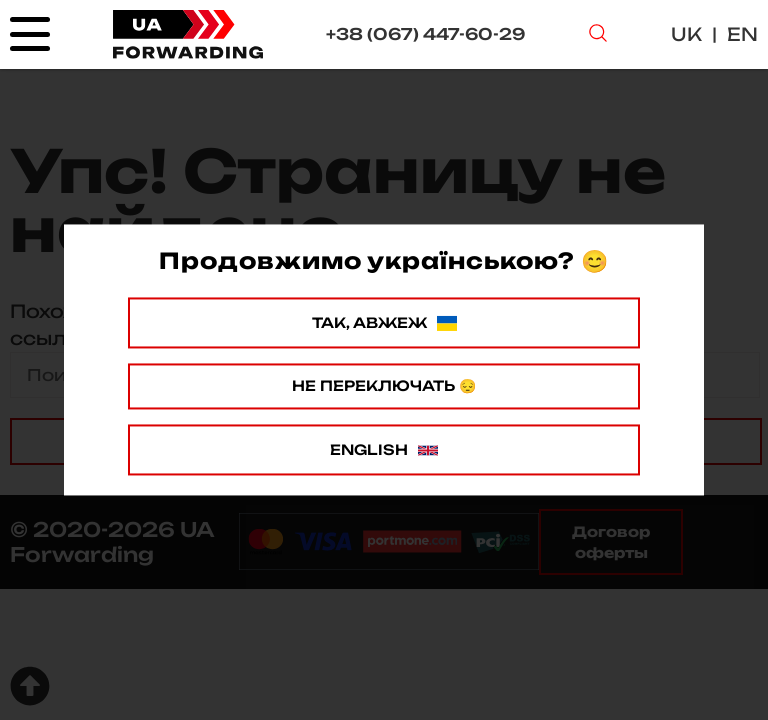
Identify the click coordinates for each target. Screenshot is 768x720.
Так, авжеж (384, 323)
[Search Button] (598, 35)
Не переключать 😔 (384, 385)
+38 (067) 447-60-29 (425, 34)
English (384, 450)
